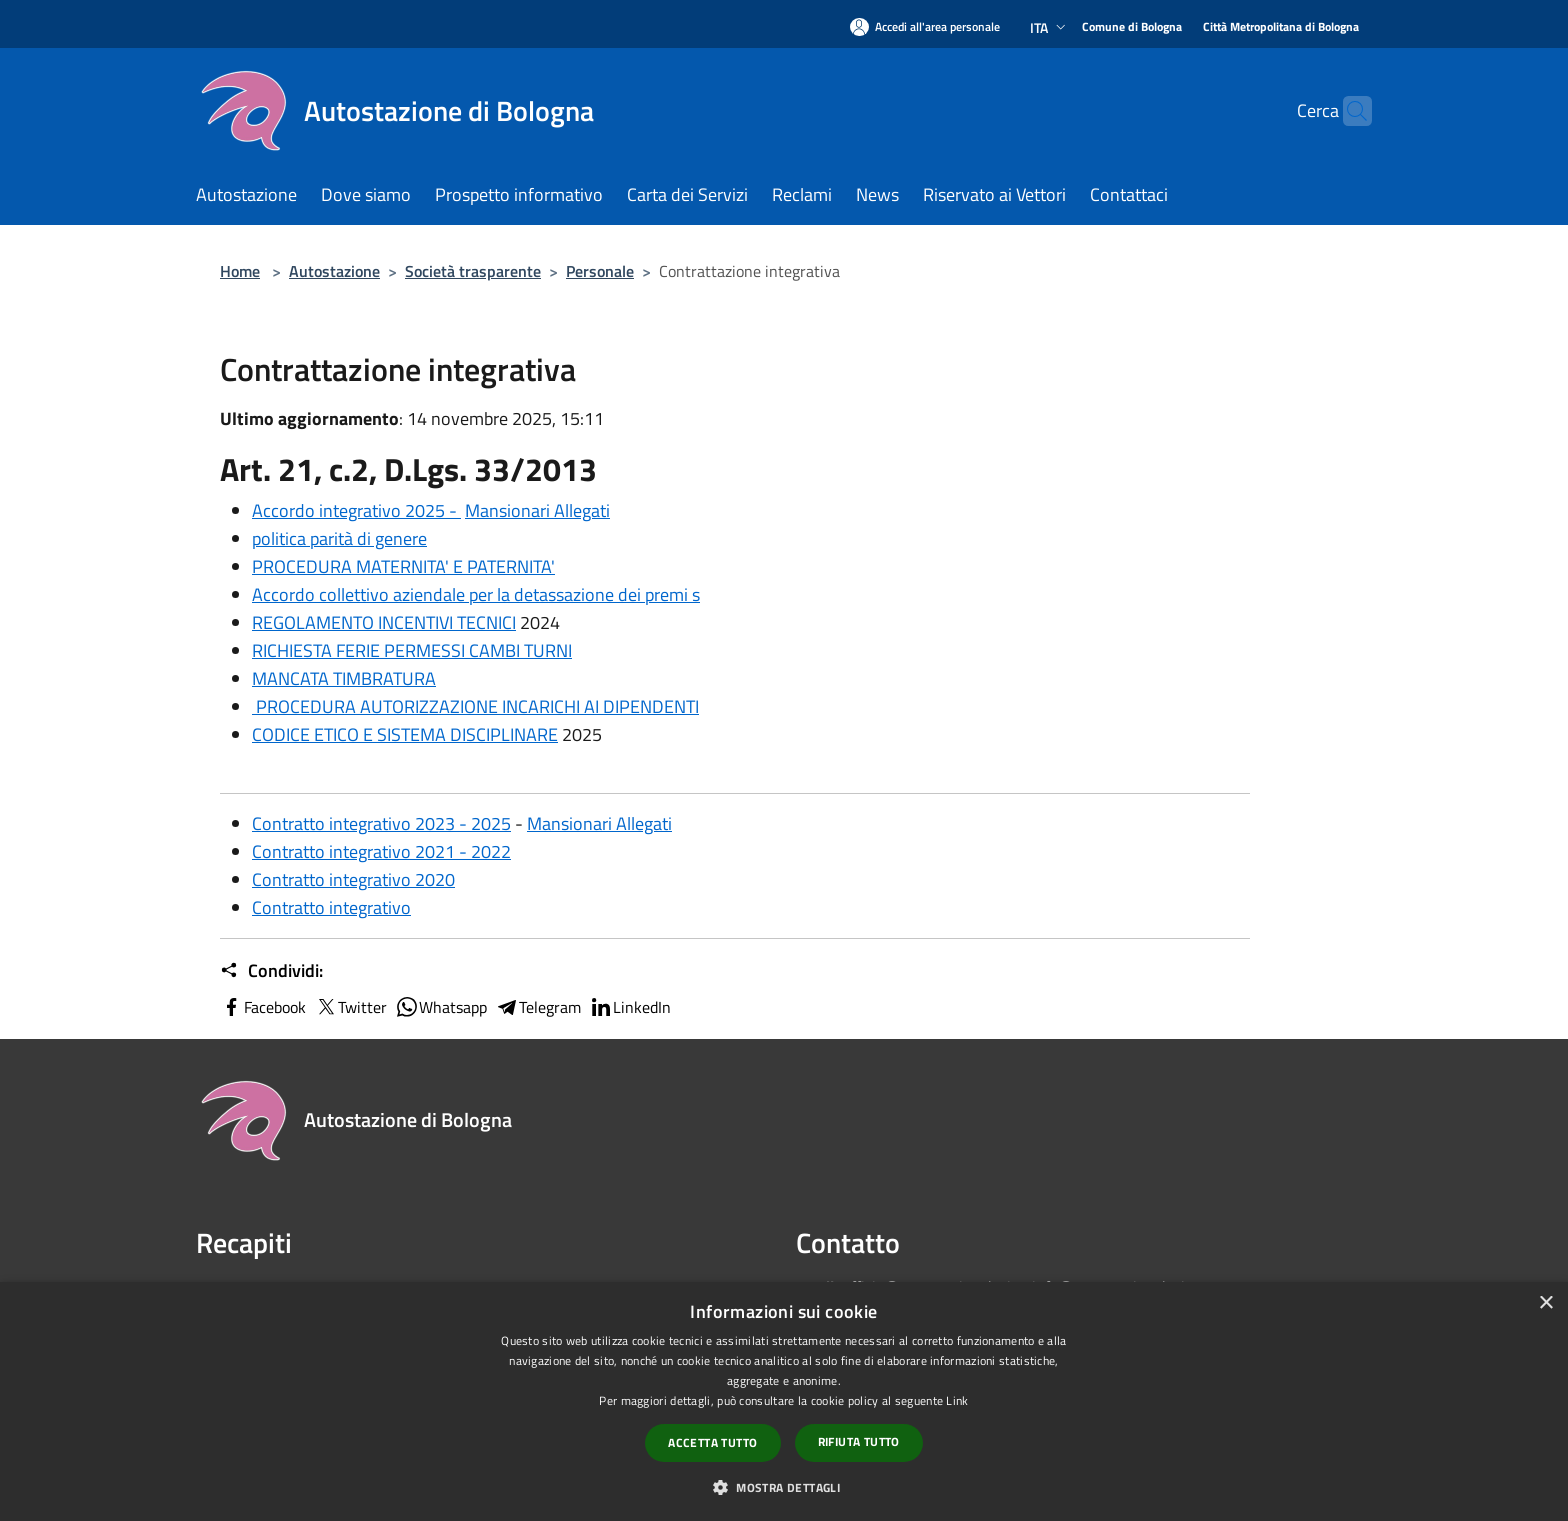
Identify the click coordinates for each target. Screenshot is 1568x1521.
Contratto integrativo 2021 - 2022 (381, 851)
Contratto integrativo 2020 (353, 879)
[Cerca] (1348, 111)
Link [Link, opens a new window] (957, 1400)
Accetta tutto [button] (712, 1442)
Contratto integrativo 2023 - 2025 (381, 823)
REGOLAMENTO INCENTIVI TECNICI (384, 622)
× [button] (1545, 1303)
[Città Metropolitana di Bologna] (1281, 27)
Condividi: (271, 971)
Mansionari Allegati (537, 510)
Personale (600, 271)
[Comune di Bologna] (1132, 27)
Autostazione (334, 271)
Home (240, 271)
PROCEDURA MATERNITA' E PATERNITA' (403, 566)
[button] (784, 1487)
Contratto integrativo (331, 907)
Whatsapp (441, 1007)
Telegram (538, 1007)
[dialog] (784, 1401)
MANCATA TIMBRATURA (344, 678)
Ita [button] (1050, 27)
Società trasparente (473, 271)
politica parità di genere (339, 538)
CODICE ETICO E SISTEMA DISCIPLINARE (405, 734)
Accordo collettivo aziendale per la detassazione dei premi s (476, 594)
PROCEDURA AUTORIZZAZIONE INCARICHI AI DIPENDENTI (475, 706)
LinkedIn (630, 1007)
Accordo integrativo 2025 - (356, 510)
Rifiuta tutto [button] (859, 1441)
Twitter (350, 1007)
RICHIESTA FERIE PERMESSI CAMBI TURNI (412, 650)
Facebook (263, 1007)
